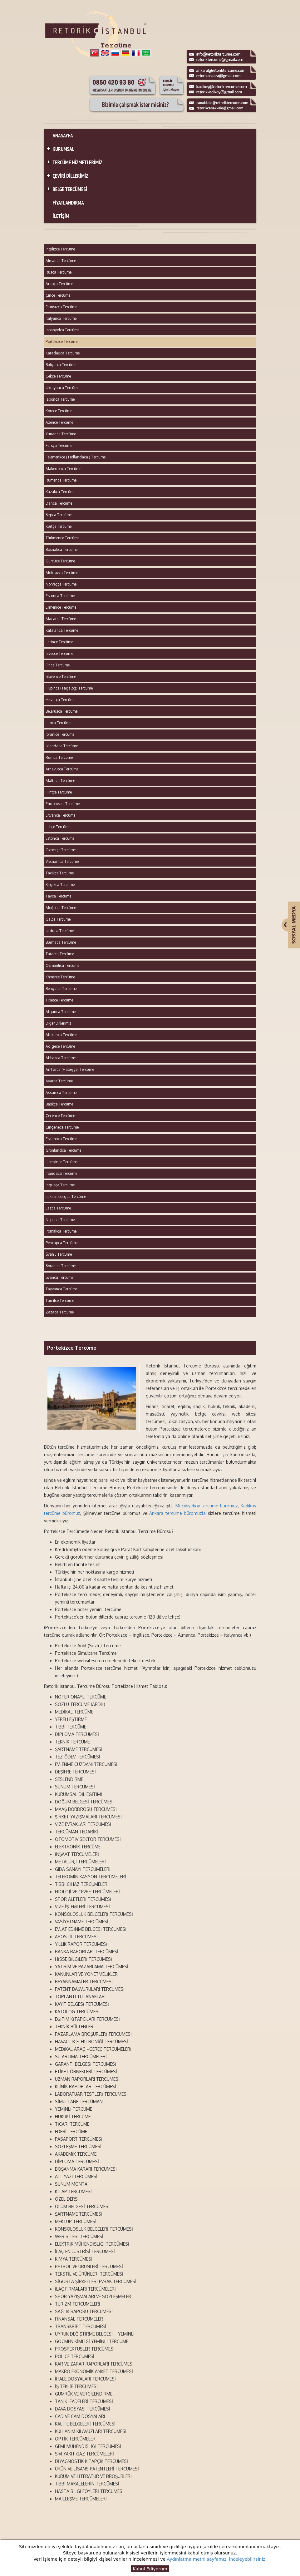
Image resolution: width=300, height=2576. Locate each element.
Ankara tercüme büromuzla (177, 1513)
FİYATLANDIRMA (68, 202)
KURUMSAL (60, 149)
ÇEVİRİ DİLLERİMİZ (67, 176)
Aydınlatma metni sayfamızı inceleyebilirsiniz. (217, 2559)
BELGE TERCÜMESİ (66, 189)
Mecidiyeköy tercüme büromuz (206, 1505)
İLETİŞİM (61, 216)
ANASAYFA (63, 135)
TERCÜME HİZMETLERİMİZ (74, 162)
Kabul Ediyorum (150, 2568)
